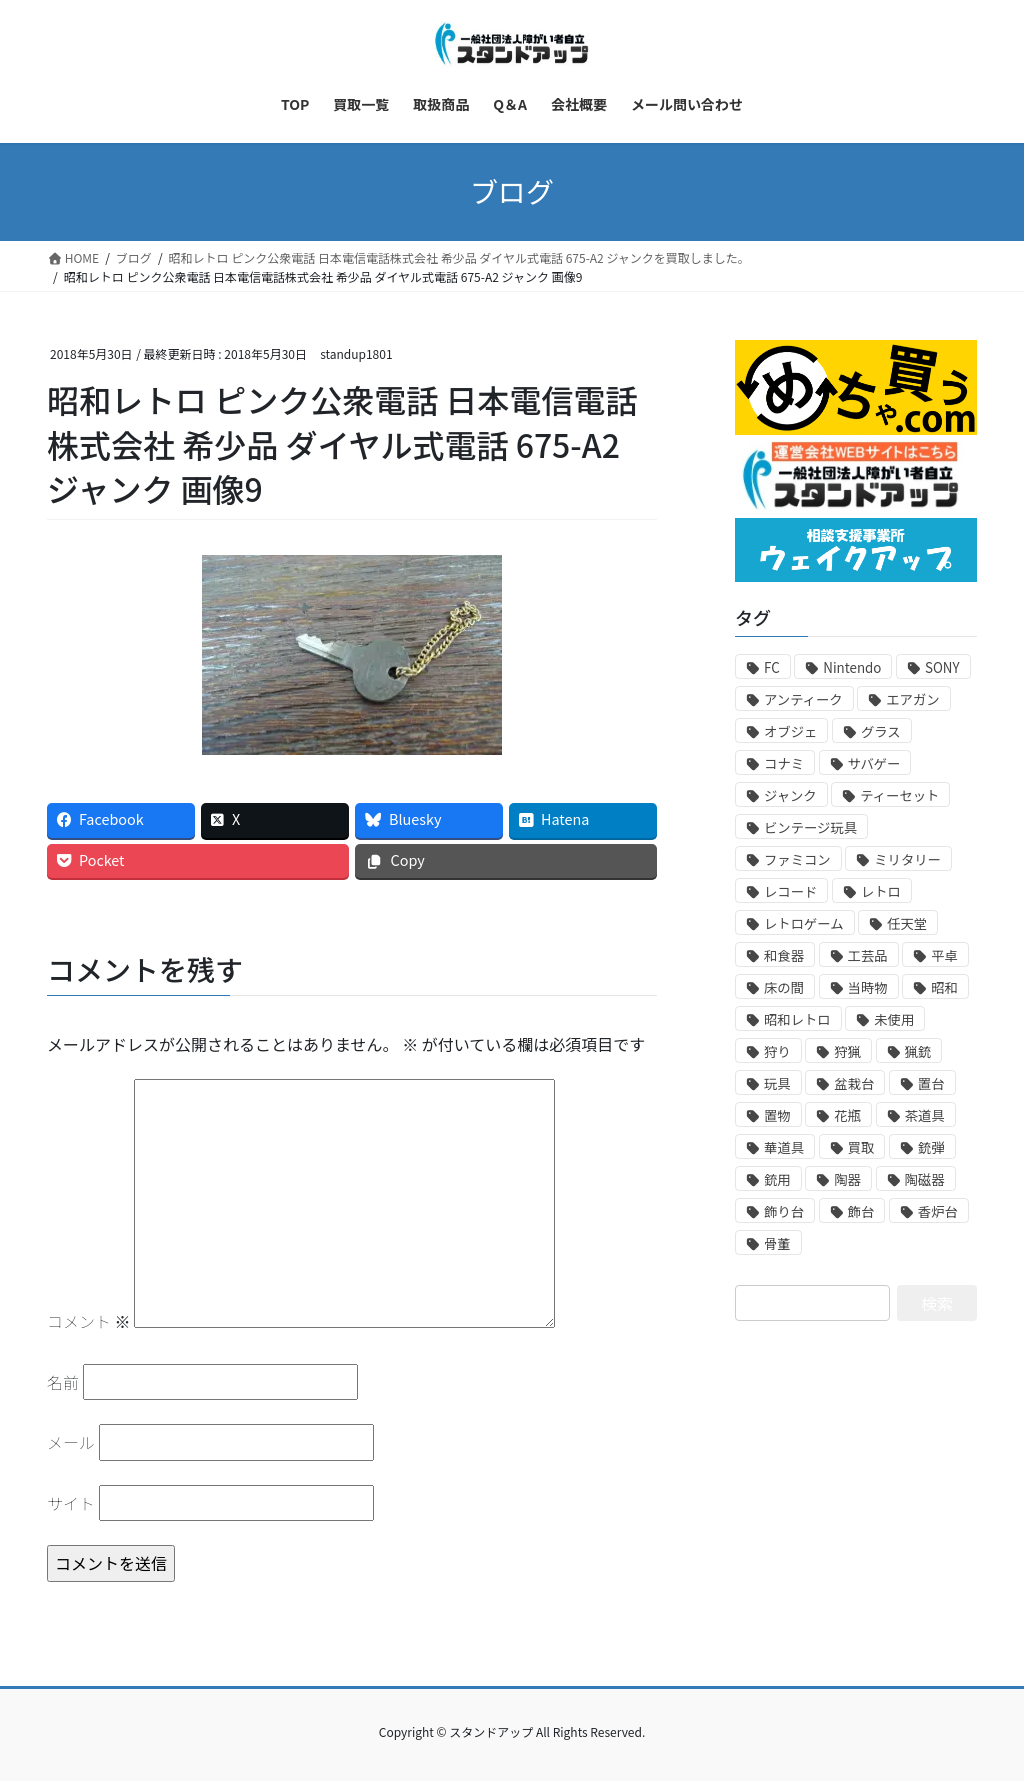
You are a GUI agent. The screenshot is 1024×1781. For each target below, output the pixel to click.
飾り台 (784, 1211)
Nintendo (852, 667)
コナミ (784, 763)
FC (772, 667)
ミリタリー (907, 859)
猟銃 (918, 1051)
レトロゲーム (804, 923)
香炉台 (938, 1211)
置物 (777, 1115)
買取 (861, 1147)
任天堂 (907, 923)
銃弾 (931, 1147)
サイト (71, 1503)
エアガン (912, 699)
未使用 (894, 1019)
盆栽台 (854, 1083)
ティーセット (899, 795)
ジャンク (790, 795)
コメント (89, 1321)
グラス (881, 731)
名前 (63, 1382)
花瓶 (847, 1115)
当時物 (868, 987)
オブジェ (790, 731)
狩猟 (847, 1051)
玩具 (777, 1083)
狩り (777, 1051)
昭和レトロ (797, 1019)
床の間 (784, 987)
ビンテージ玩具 (810, 827)
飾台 (861, 1211)
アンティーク (803, 699)
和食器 (784, 955)
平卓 (944, 955)
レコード (790, 891)
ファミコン (797, 859)
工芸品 (868, 955)
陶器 (847, 1179)
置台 (931, 1083)
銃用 (777, 1179)
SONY (942, 667)
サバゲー (874, 763)
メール (71, 1442)
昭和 (944, 987)
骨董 (777, 1243)
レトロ (881, 891)
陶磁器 (925, 1179)
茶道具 (925, 1115)
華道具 (784, 1147)
